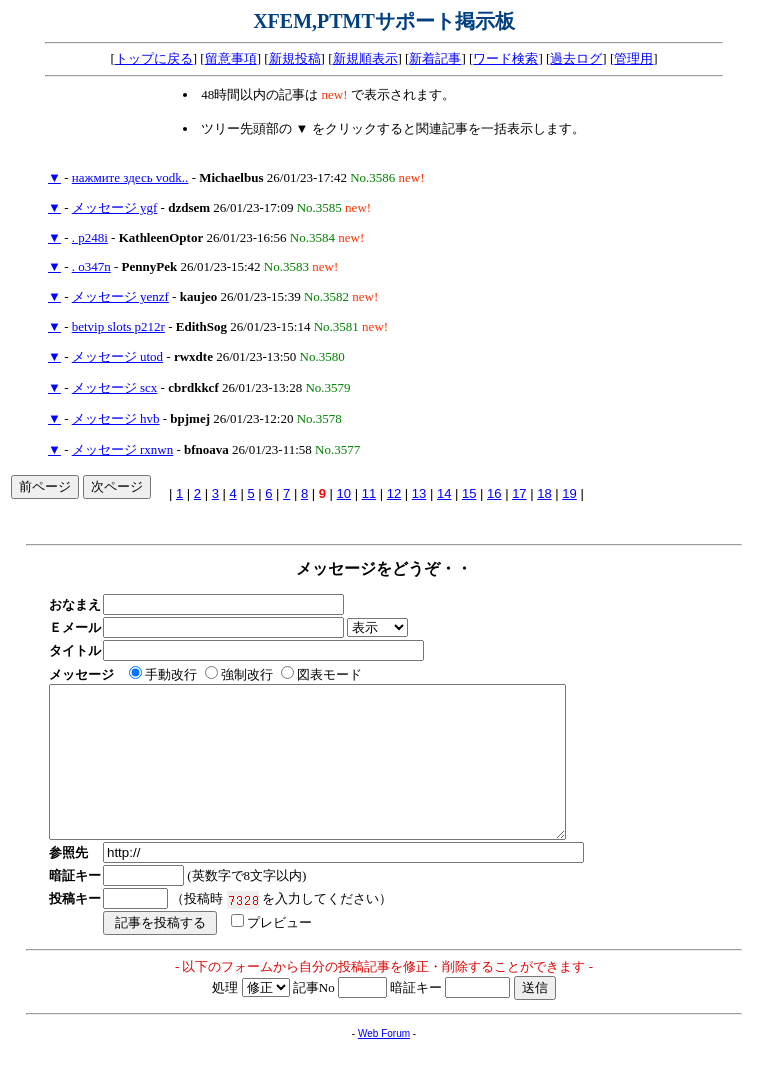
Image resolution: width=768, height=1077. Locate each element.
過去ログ (576, 58)
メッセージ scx (115, 387)
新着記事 (435, 58)
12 (394, 493)
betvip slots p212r (118, 326)
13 (419, 493)
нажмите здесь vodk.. (130, 177)
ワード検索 (505, 58)
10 (344, 493)
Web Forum (384, 1063)
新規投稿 (295, 58)
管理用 (633, 58)
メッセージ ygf (115, 207)
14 (444, 493)
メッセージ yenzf (120, 296)
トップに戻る (154, 58)
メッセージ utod (117, 356)
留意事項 (231, 58)
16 (494, 493)
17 (519, 493)
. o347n (91, 266)
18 (544, 493)
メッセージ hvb (116, 418)
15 (469, 493)
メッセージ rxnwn (122, 449)
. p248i (90, 237)
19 (569, 493)
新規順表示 (365, 58)
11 (369, 493)
